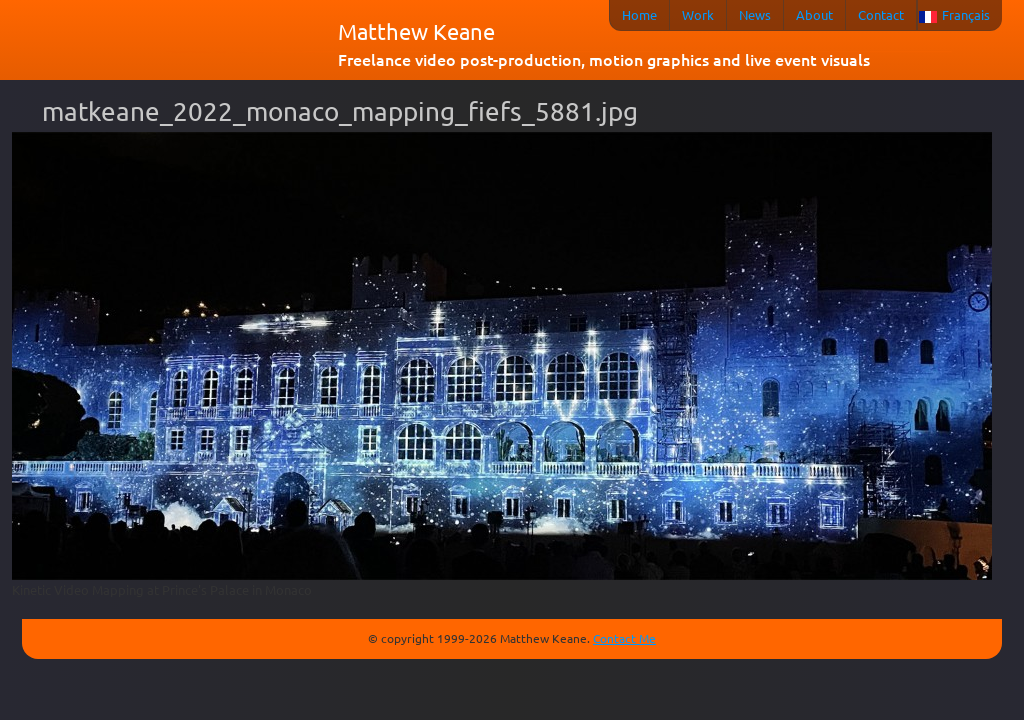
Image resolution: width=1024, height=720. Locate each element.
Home (639, 14)
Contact (881, 14)
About (814, 14)
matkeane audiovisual (172, 44)
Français (966, 14)
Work (698, 14)
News (755, 14)
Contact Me (624, 638)
